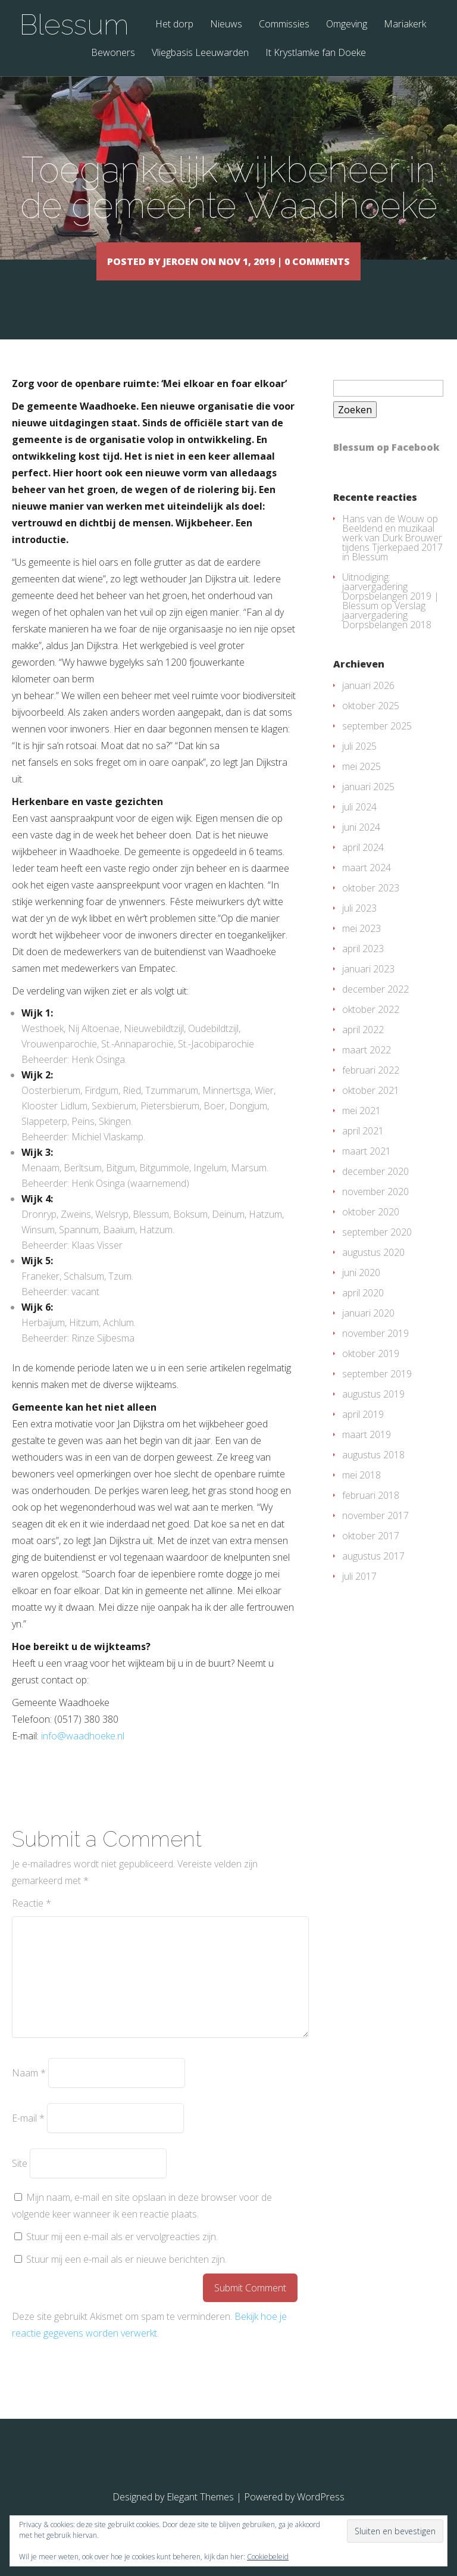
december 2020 (375, 1188)
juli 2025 (359, 763)
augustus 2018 (373, 1472)
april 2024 (363, 864)
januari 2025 (368, 803)
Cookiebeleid (268, 2557)
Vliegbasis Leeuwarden (200, 53)
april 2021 (363, 1148)
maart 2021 (366, 1168)
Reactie (31, 1920)
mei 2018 (361, 1492)
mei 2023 (361, 945)
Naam (29, 2090)
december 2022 (375, 1006)
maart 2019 (366, 1451)
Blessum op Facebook (386, 464)
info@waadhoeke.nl (82, 1753)
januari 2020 (368, 1330)
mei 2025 (361, 783)
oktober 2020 (370, 1229)
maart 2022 (366, 1067)
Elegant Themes (200, 2514)
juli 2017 (359, 1593)
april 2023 (363, 965)
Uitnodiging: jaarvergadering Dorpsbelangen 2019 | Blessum (390, 608)
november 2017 (375, 1532)
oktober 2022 (370, 1026)
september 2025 (377, 743)
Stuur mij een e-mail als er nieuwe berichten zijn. (126, 2276)
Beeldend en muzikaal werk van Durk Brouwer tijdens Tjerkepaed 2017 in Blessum (392, 560)
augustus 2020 (373, 1269)
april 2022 (363, 1046)
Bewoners (113, 53)
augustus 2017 (373, 1573)
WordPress (321, 2514)
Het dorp (174, 24)
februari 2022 (370, 1087)
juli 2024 (359, 824)
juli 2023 (359, 925)
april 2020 (363, 1310)
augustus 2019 (373, 1411)
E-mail (28, 2135)
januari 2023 (368, 986)
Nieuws (226, 24)
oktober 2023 (370, 905)
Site (19, 2180)
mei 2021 (361, 1127)
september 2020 (377, 1249)
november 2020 (375, 1208)
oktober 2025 (370, 722)
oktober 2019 (370, 1370)
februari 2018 (370, 1512)
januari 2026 (368, 702)
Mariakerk (405, 24)
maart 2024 (366, 884)
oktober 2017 (370, 1553)
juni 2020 (361, 1289)
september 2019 (377, 1391)
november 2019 (375, 1350)
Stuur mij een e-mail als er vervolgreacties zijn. (122, 2253)
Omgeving (346, 24)
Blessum (74, 24)
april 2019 (363, 1431)
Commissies (284, 24)
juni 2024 (361, 844)
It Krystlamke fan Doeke (315, 53)
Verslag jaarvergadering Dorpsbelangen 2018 (386, 632)
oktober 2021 (370, 1107)
